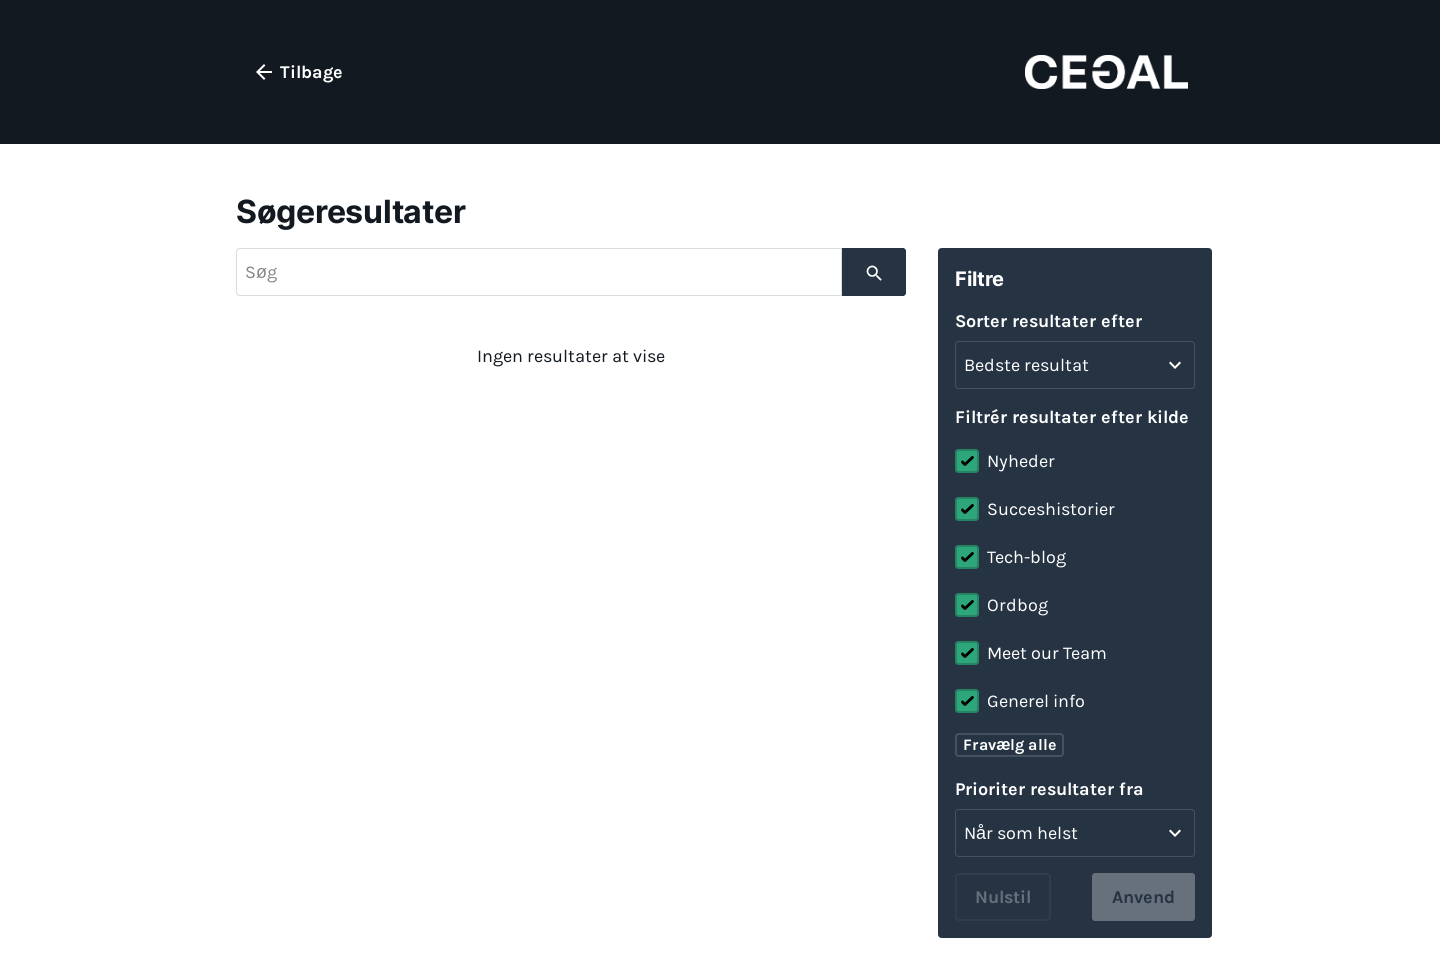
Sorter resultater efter (1048, 321)
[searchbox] (539, 272)
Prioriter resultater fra (1049, 789)
